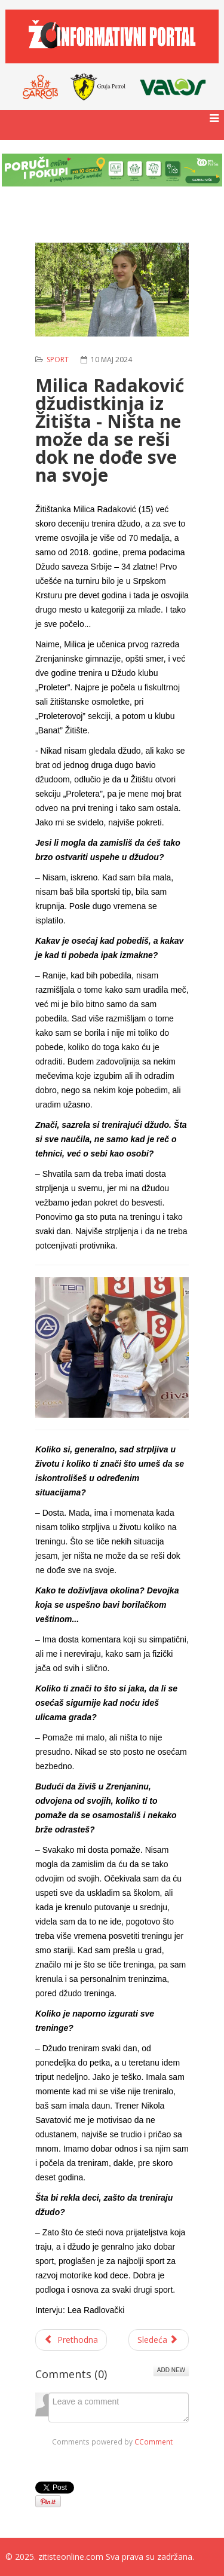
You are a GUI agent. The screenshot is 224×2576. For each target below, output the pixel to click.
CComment (153, 2441)
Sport (58, 359)
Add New (171, 2370)
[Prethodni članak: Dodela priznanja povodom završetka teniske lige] (71, 2340)
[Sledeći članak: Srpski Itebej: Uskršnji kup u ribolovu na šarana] (158, 2340)
